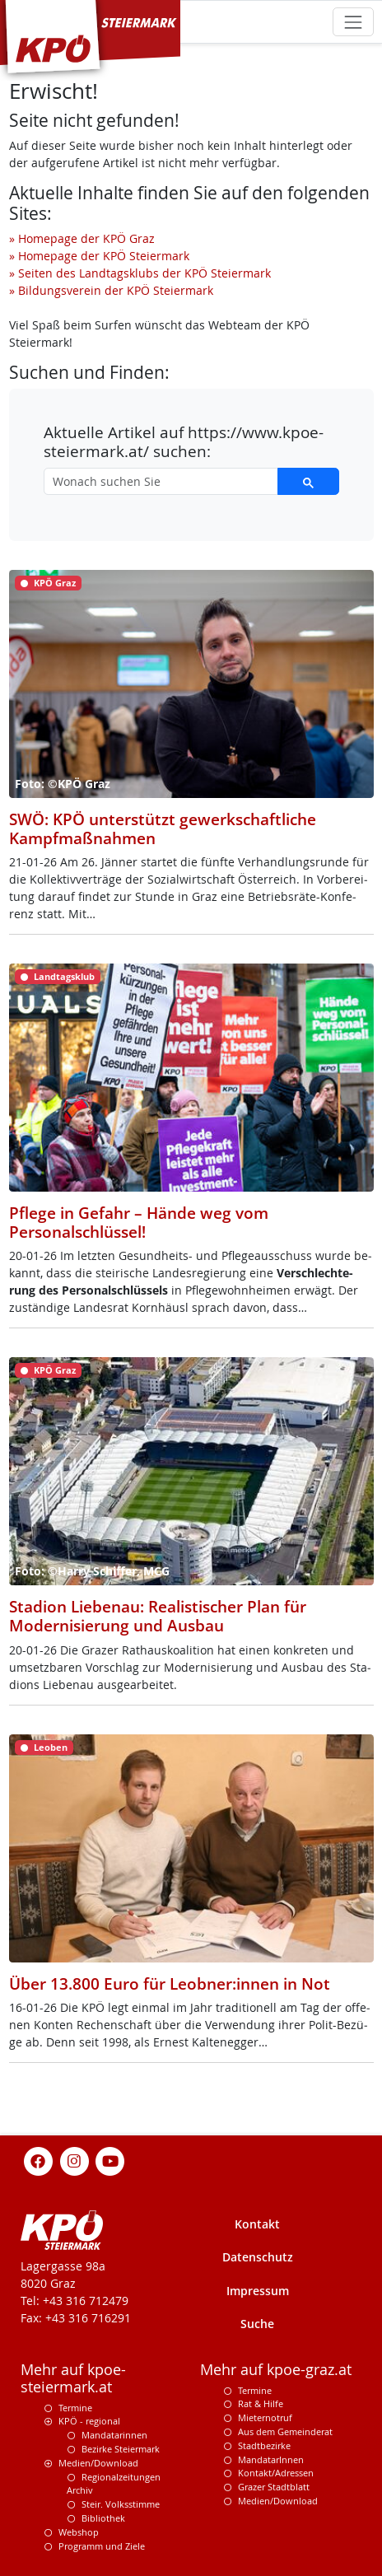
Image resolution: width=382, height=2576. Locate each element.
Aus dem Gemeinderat (285, 2431)
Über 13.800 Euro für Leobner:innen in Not (169, 1983)
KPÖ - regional (89, 2421)
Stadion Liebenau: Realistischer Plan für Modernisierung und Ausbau (157, 1615)
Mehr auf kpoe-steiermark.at (73, 2378)
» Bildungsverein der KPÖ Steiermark (111, 290)
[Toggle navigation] (353, 21)
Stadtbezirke (264, 2445)
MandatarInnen (271, 2459)
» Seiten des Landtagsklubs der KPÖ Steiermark (140, 273)
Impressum (257, 2290)
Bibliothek (103, 2518)
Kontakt (257, 2224)
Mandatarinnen (114, 2435)
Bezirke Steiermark (121, 2449)
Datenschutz (257, 2257)
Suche (257, 2323)
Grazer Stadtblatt (274, 2486)
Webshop (78, 2532)
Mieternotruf (265, 2417)
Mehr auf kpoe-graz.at (276, 2369)
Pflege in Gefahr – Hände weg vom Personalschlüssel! (138, 1222)
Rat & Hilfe (260, 2403)
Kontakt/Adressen (276, 2472)
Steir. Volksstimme (121, 2504)
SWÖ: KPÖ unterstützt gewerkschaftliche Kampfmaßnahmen (162, 828)
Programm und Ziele (101, 2546)
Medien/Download (98, 2463)
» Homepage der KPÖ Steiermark (99, 256)
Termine (75, 2407)
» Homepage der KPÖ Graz (82, 238)
